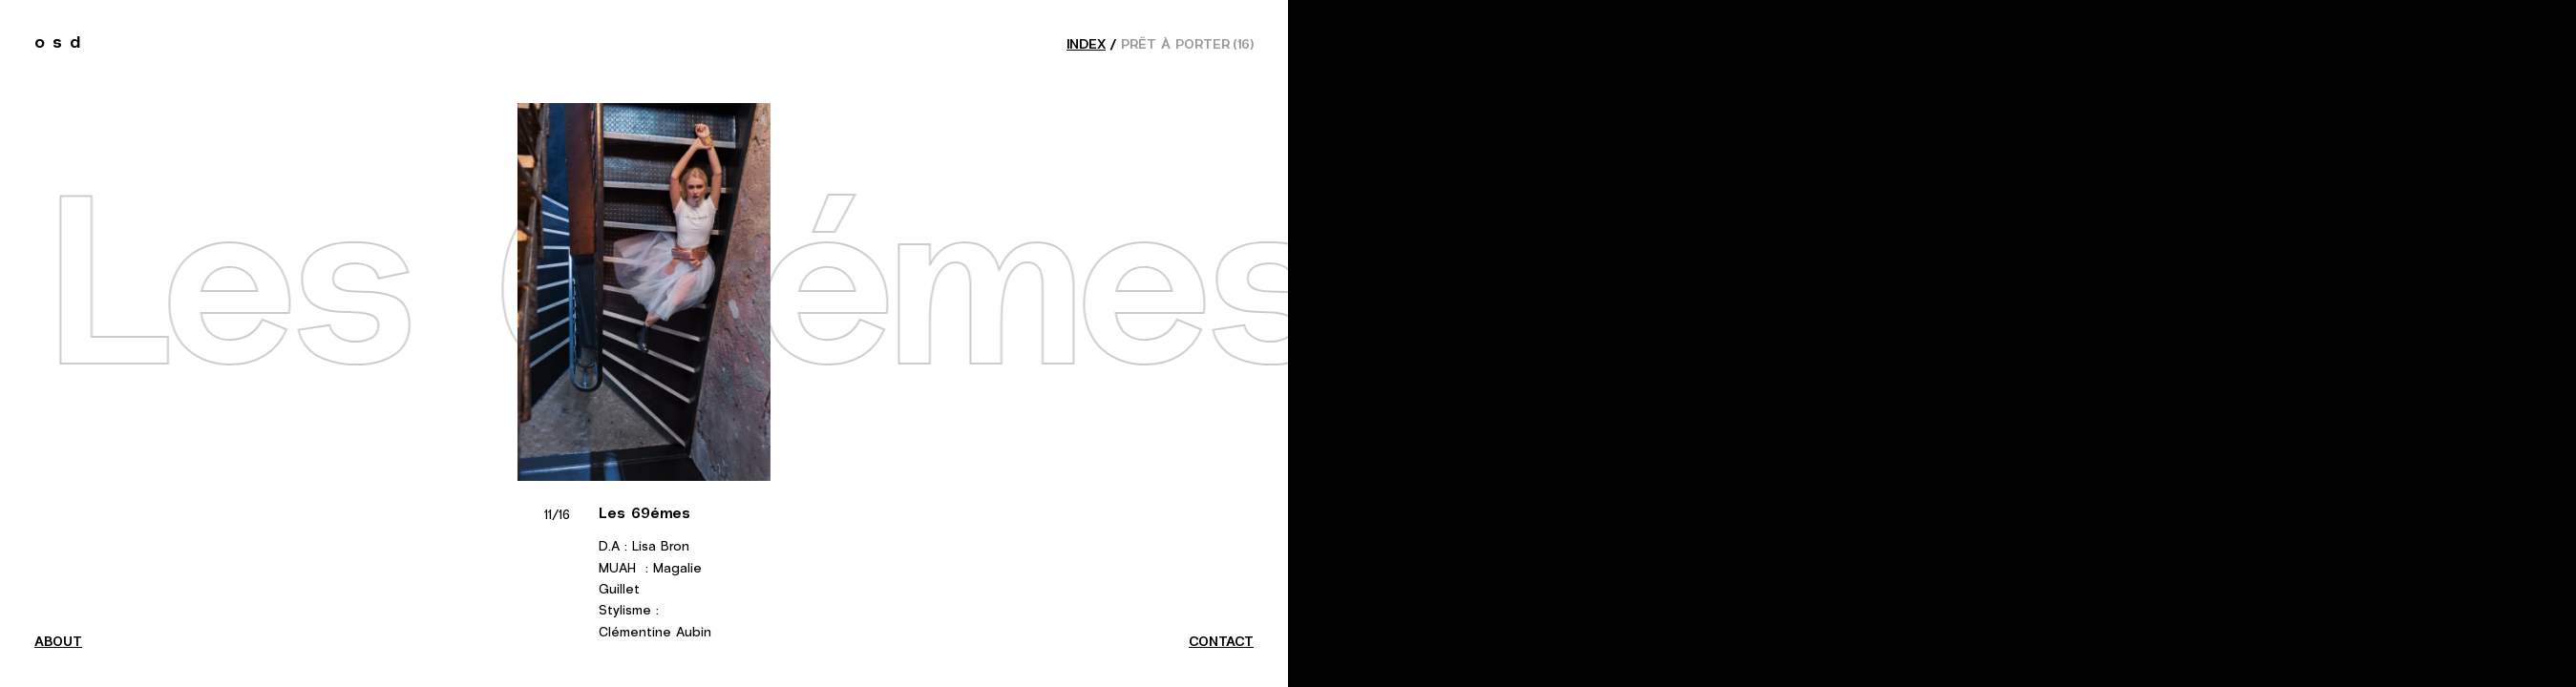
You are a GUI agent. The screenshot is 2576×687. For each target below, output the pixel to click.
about (58, 642)
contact (1221, 642)
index (1086, 45)
